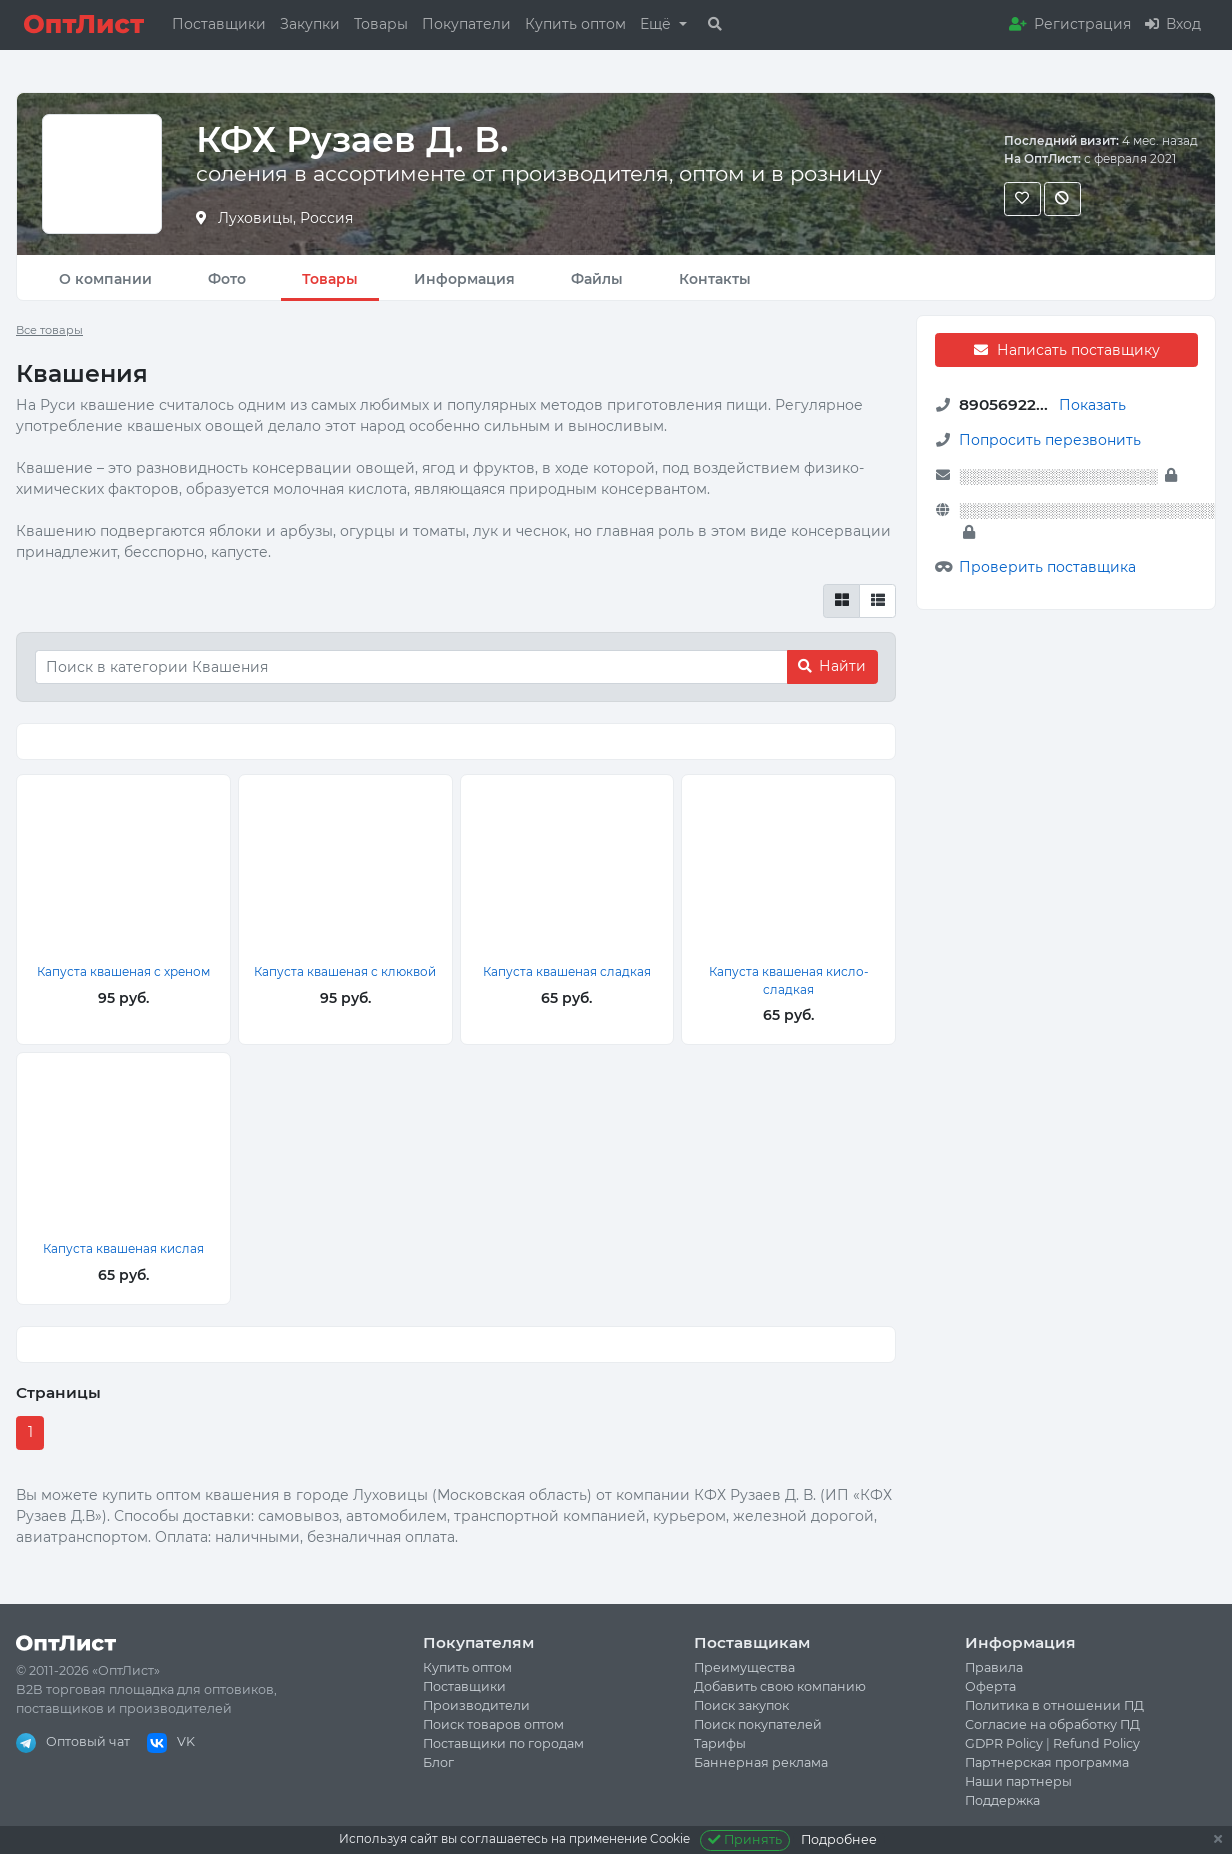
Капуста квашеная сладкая (567, 971)
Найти (832, 666)
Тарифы (720, 1743)
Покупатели (466, 24)
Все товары (49, 330)
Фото (227, 279)
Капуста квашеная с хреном (123, 971)
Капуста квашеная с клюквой (345, 971)
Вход (1173, 24)
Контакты (715, 279)
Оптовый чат (73, 1741)
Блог (438, 1762)
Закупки (310, 24)
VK (171, 1741)
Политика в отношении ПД (1054, 1705)
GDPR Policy (1004, 1743)
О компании (105, 279)
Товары (381, 24)
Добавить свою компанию (780, 1686)
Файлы (597, 279)
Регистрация (1070, 24)
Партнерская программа (1047, 1762)
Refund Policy (1096, 1743)
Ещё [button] (657, 24)
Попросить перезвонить (1050, 440)
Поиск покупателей (758, 1724)
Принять (745, 1839)
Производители (476, 1705)
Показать (1092, 405)
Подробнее (839, 1839)
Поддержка (1002, 1800)
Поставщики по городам (503, 1743)
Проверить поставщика (1047, 567)
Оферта (990, 1686)
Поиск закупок (741, 1705)
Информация (464, 279)
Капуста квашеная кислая (123, 1248)
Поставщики (219, 24)
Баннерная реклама (761, 1762)
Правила (994, 1667)
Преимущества (744, 1667)
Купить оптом (575, 24)
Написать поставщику (1066, 350)
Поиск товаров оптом (493, 1724)
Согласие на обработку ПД (1052, 1724)
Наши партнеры (1018, 1781)
